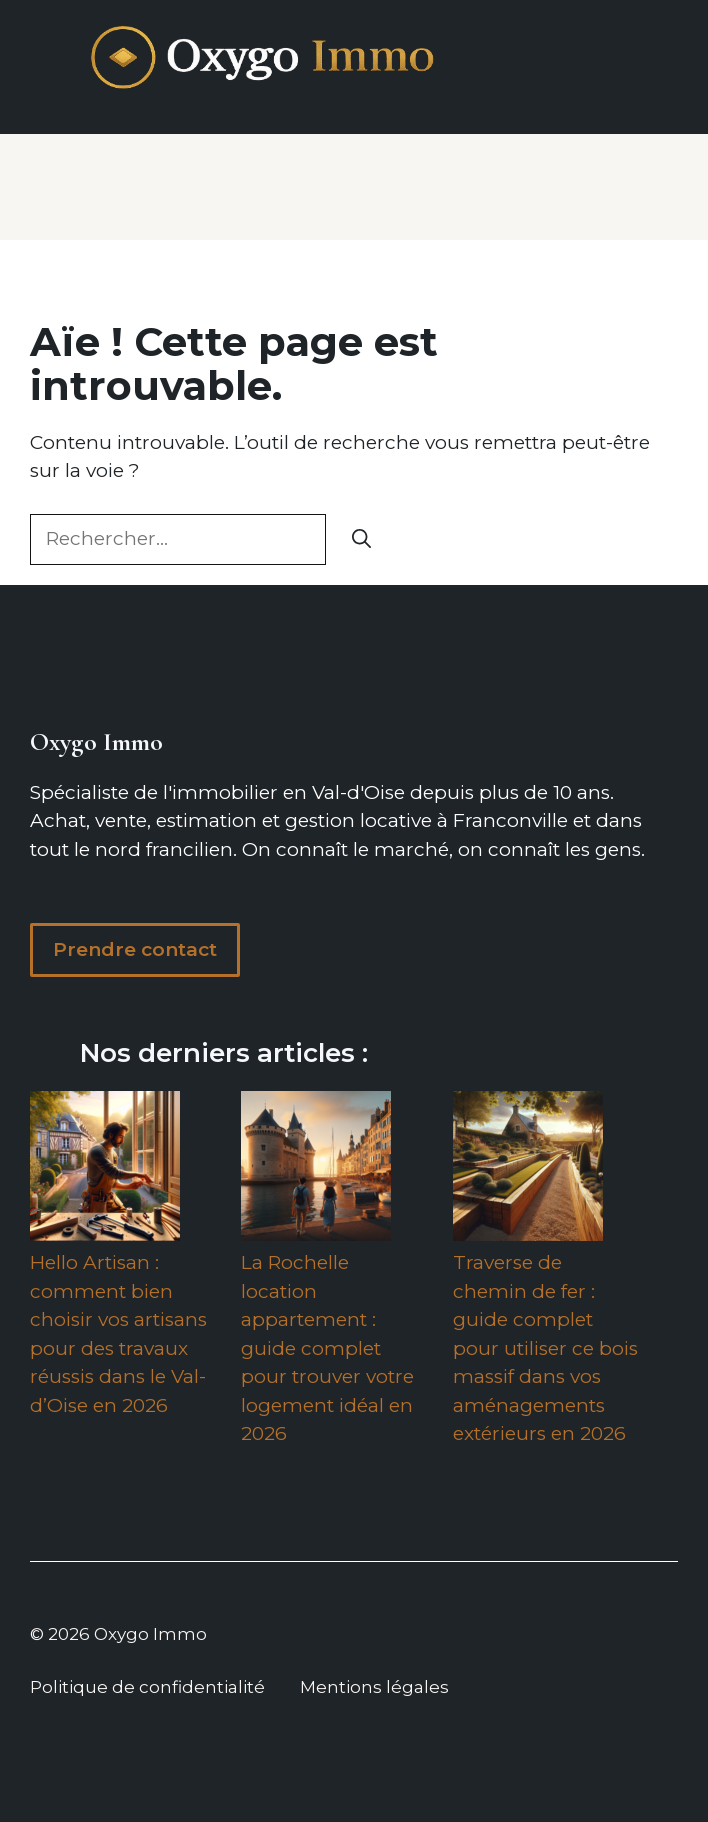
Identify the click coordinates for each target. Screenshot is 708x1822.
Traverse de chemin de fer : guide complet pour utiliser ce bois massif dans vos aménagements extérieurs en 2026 (545, 1348)
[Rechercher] (361, 539)
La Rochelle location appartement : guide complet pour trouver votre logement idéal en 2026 (327, 1348)
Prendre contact (135, 949)
